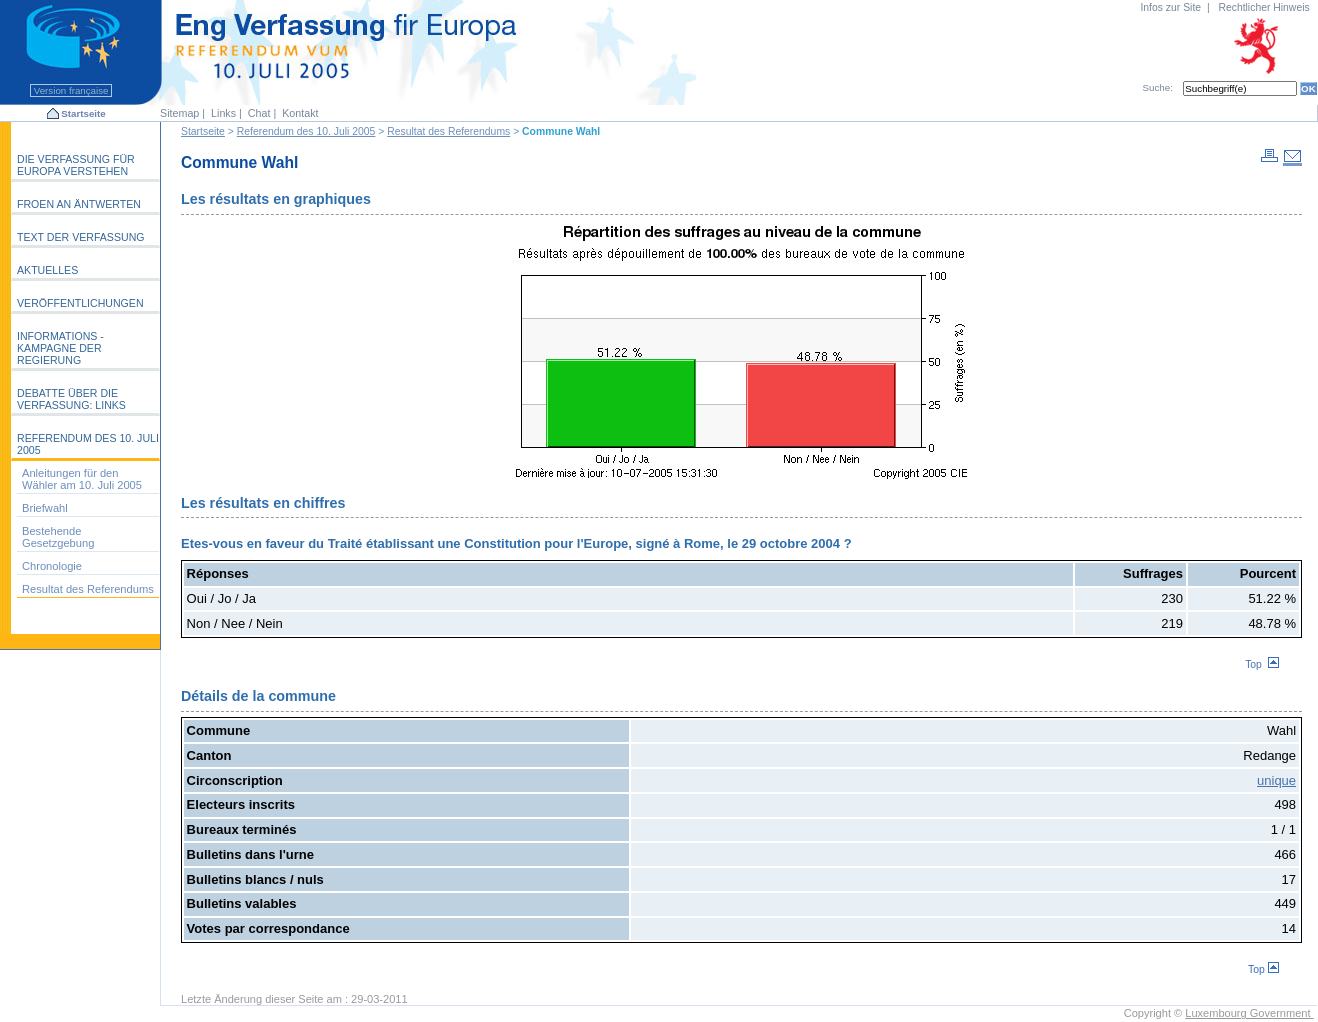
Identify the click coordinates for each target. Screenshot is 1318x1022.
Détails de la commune (258, 696)
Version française (71, 90)
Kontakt (300, 113)
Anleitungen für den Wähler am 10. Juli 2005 (82, 479)
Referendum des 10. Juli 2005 (306, 131)
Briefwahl (45, 508)
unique (1276, 780)
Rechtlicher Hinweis (1263, 7)
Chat (259, 113)
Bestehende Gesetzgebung (58, 537)
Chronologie (52, 566)
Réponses (218, 573)
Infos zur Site (1170, 7)
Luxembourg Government (1249, 1013)
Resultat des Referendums (448, 131)
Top (1262, 664)
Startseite (83, 113)
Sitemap (179, 113)
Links (223, 113)
